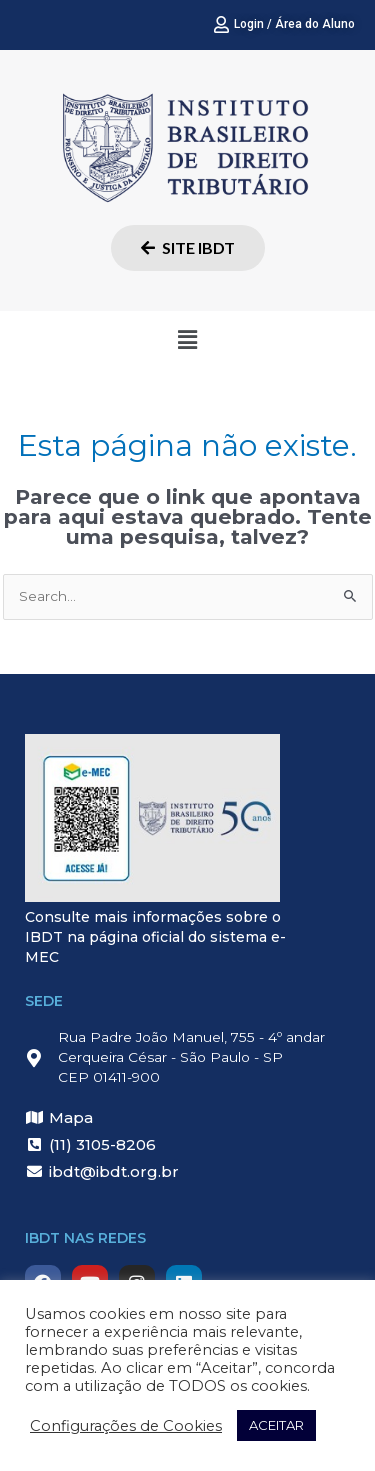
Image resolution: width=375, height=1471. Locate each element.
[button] (187, 340)
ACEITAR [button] (276, 1425)
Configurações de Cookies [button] (126, 1426)
